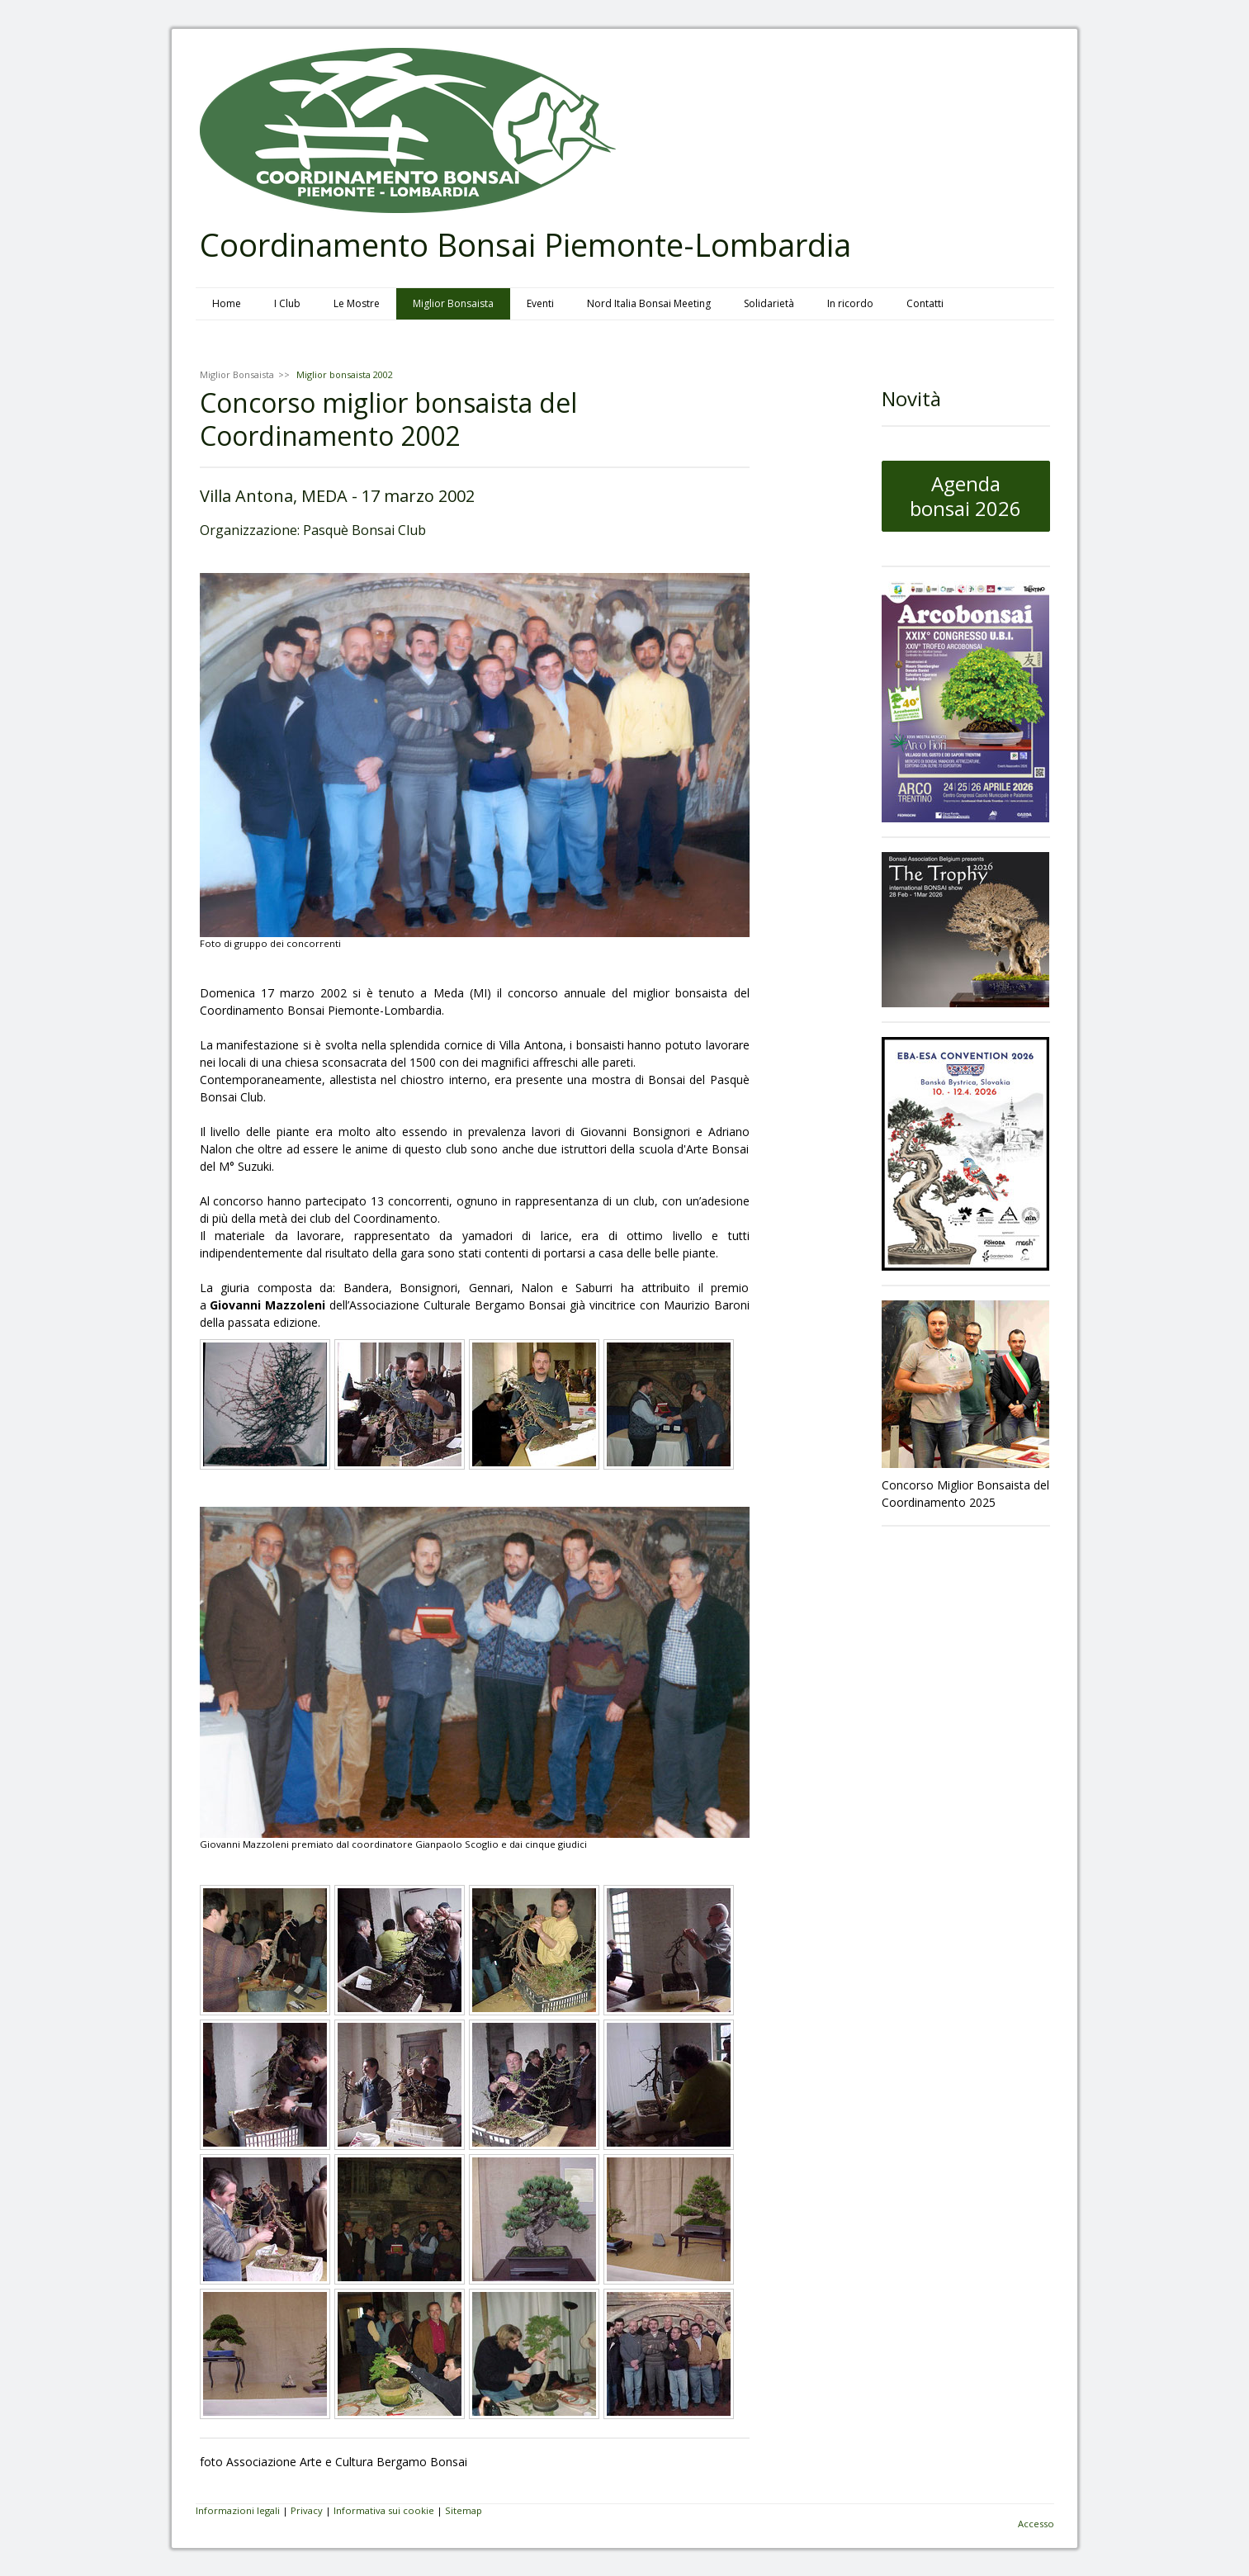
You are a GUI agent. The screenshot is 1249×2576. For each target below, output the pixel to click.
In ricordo (850, 303)
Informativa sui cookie (384, 2510)
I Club (287, 303)
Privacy (307, 2510)
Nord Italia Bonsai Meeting (649, 303)
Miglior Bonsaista (453, 303)
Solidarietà (769, 303)
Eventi (540, 303)
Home (226, 303)
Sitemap (463, 2510)
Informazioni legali (238, 2510)
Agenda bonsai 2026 (965, 496)
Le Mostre (357, 303)
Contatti (925, 303)
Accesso (1036, 2523)
